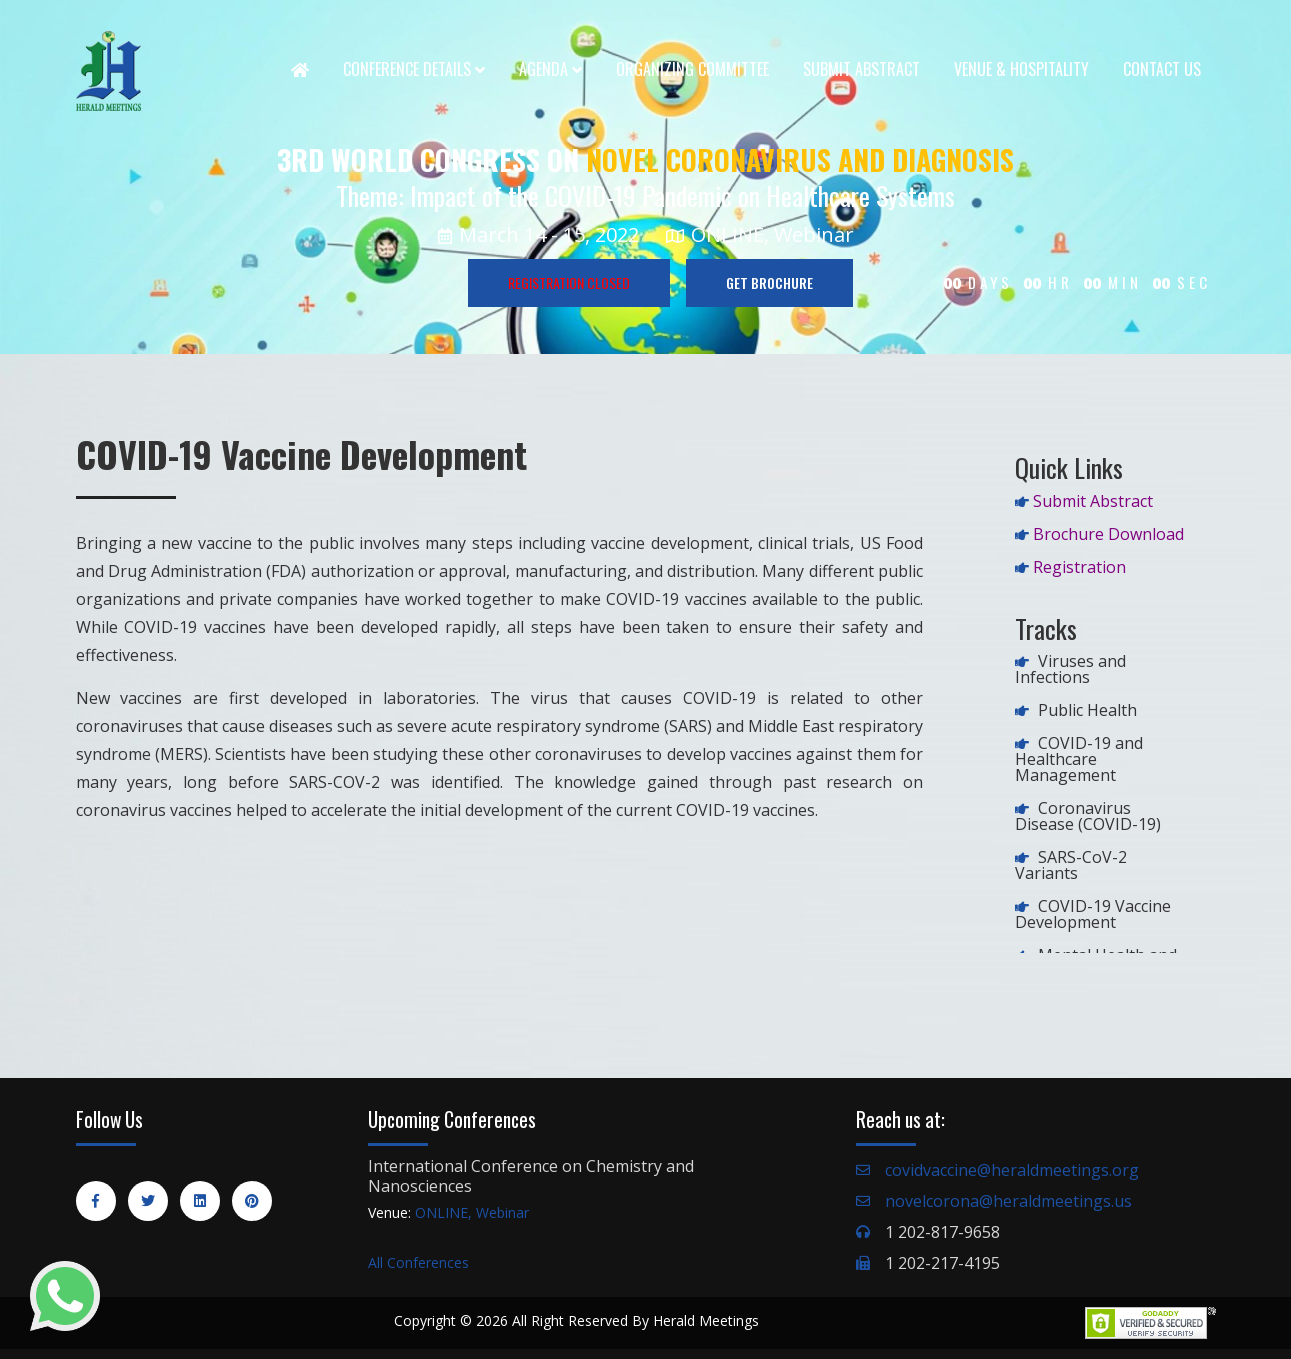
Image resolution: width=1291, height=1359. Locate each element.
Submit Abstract (861, 69)
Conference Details (414, 69)
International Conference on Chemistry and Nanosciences (531, 1176)
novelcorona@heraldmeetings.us (1008, 1201)
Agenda (550, 69)
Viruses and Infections (1070, 669)
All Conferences (418, 1262)
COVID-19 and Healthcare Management (1079, 759)
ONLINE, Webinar (472, 1212)
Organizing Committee (692, 69)
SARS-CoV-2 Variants (1071, 865)
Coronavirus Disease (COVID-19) (1088, 816)
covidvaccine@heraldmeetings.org (1012, 1170)
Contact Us (1162, 69)
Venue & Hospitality (1021, 69)
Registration (1079, 567)
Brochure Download (1108, 534)
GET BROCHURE (769, 282)
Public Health (1087, 710)
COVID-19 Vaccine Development (1093, 914)
